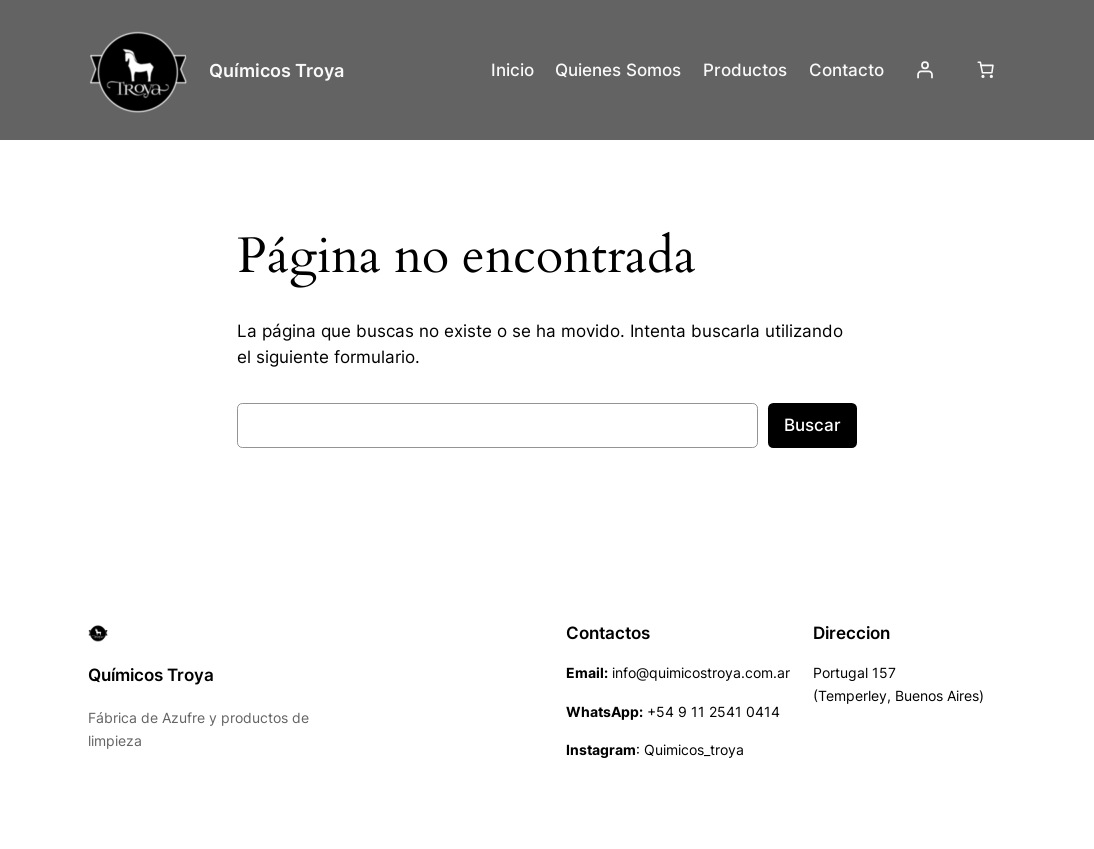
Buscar (812, 425)
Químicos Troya (276, 70)
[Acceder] (924, 70)
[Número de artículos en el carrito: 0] (986, 70)
